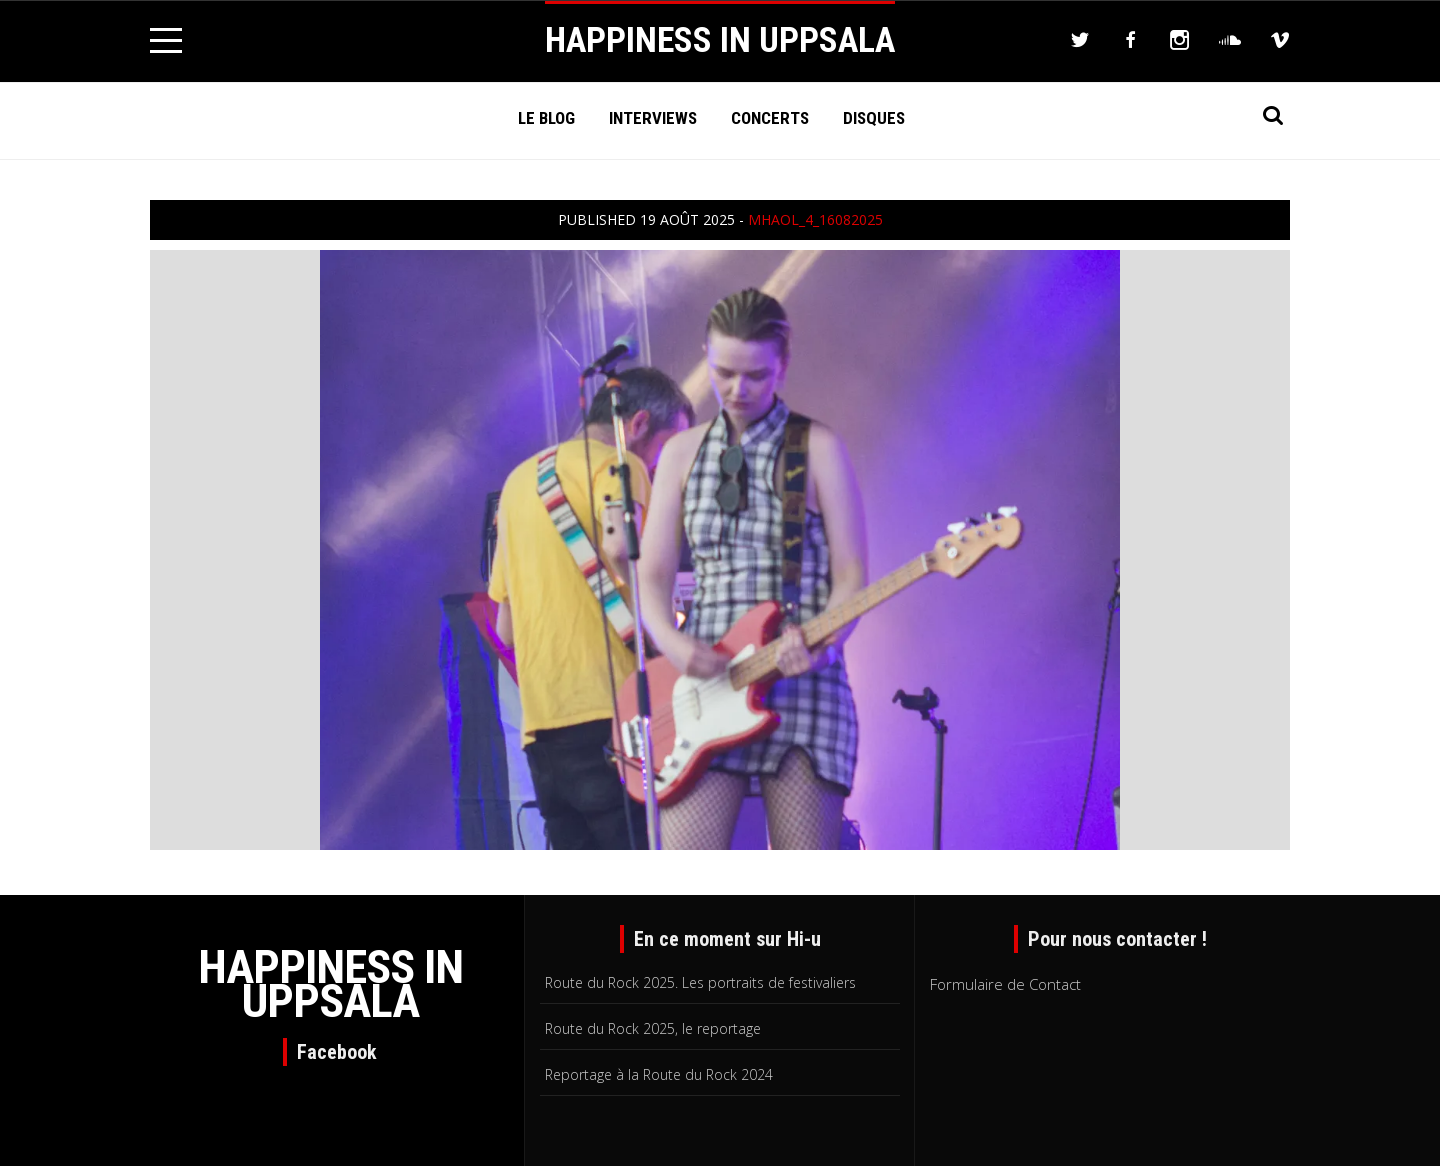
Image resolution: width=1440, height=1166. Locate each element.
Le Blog (546, 118)
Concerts (770, 118)
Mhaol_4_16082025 (815, 219)
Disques (874, 118)
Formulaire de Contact (1005, 984)
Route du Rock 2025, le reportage (653, 1028)
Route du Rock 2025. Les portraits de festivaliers (700, 982)
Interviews (653, 118)
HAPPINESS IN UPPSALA (720, 40)
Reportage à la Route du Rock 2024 (659, 1074)
